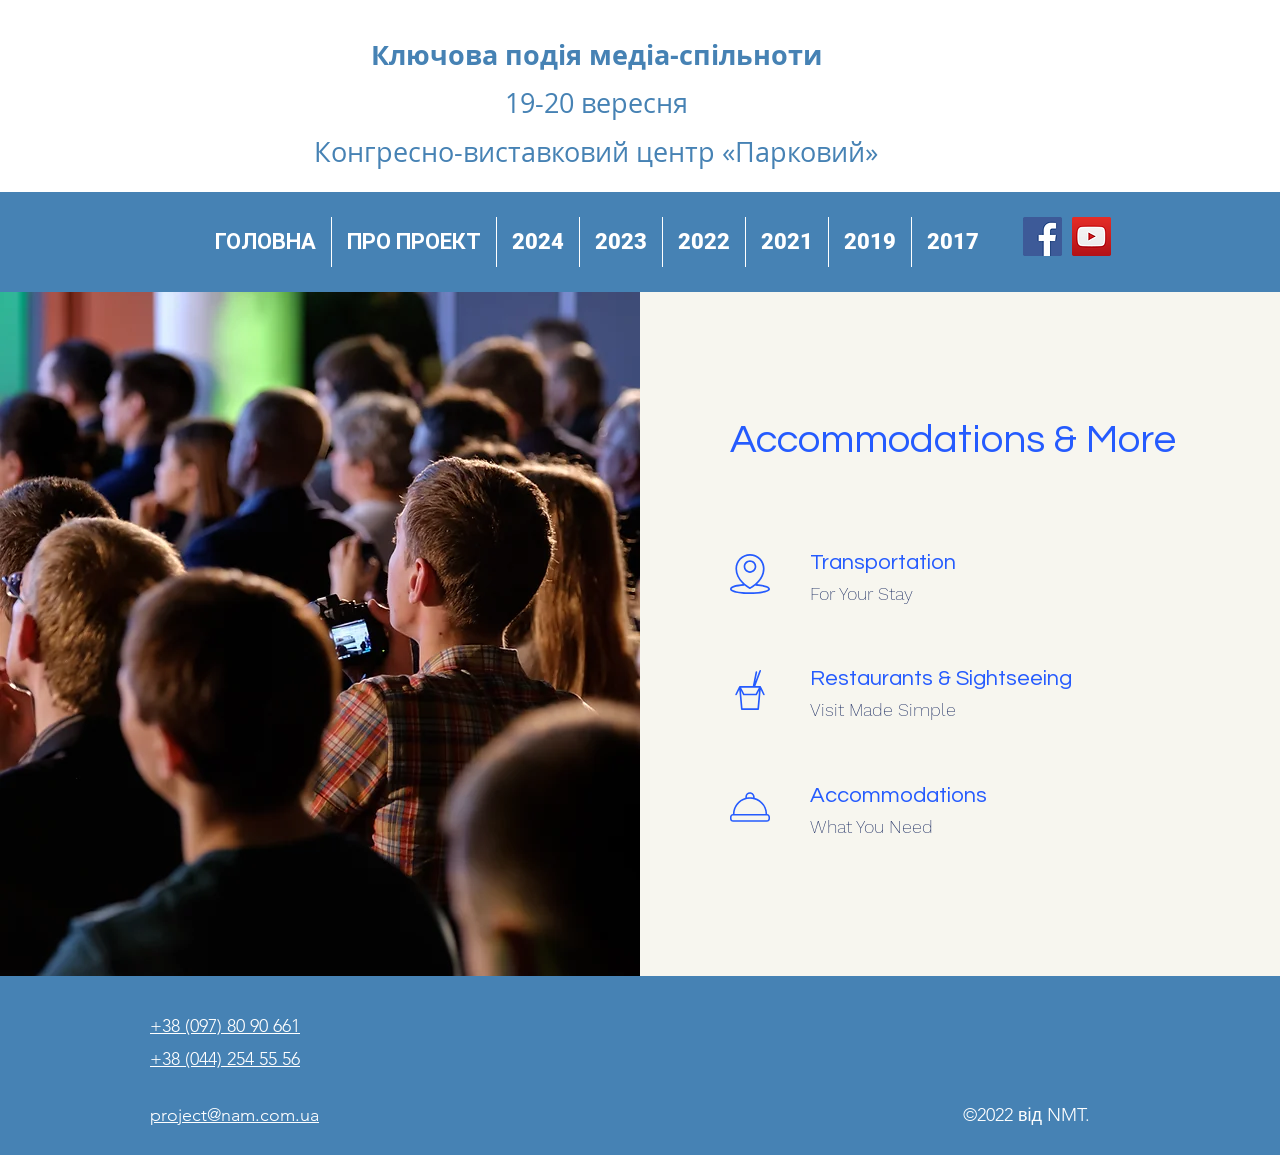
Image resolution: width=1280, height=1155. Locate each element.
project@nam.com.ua (234, 1115)
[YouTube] (1091, 236)
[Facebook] (1042, 236)
